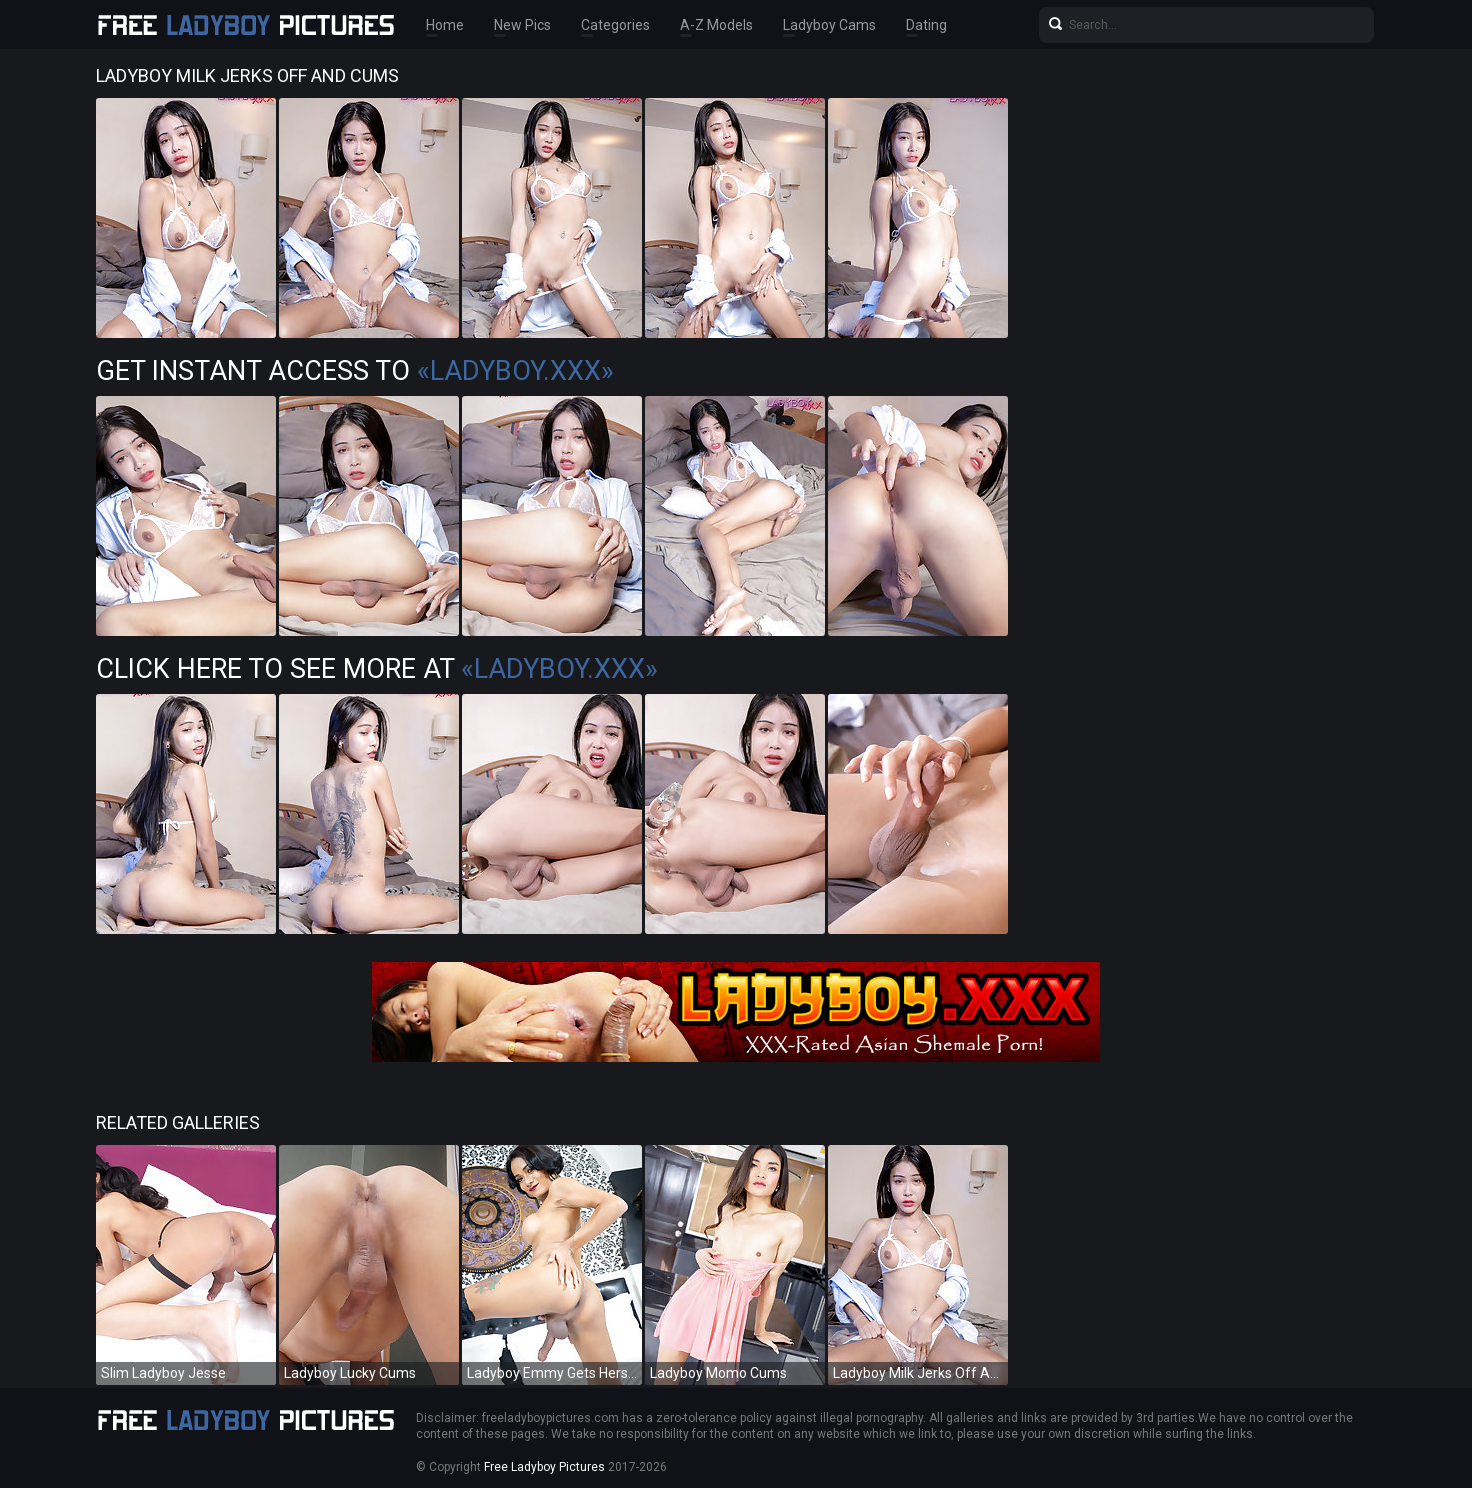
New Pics (522, 25)
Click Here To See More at (377, 669)
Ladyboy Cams (829, 25)
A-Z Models (716, 25)
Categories (615, 25)
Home (445, 25)
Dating (926, 25)
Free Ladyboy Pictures (544, 1467)
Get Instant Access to (355, 371)
